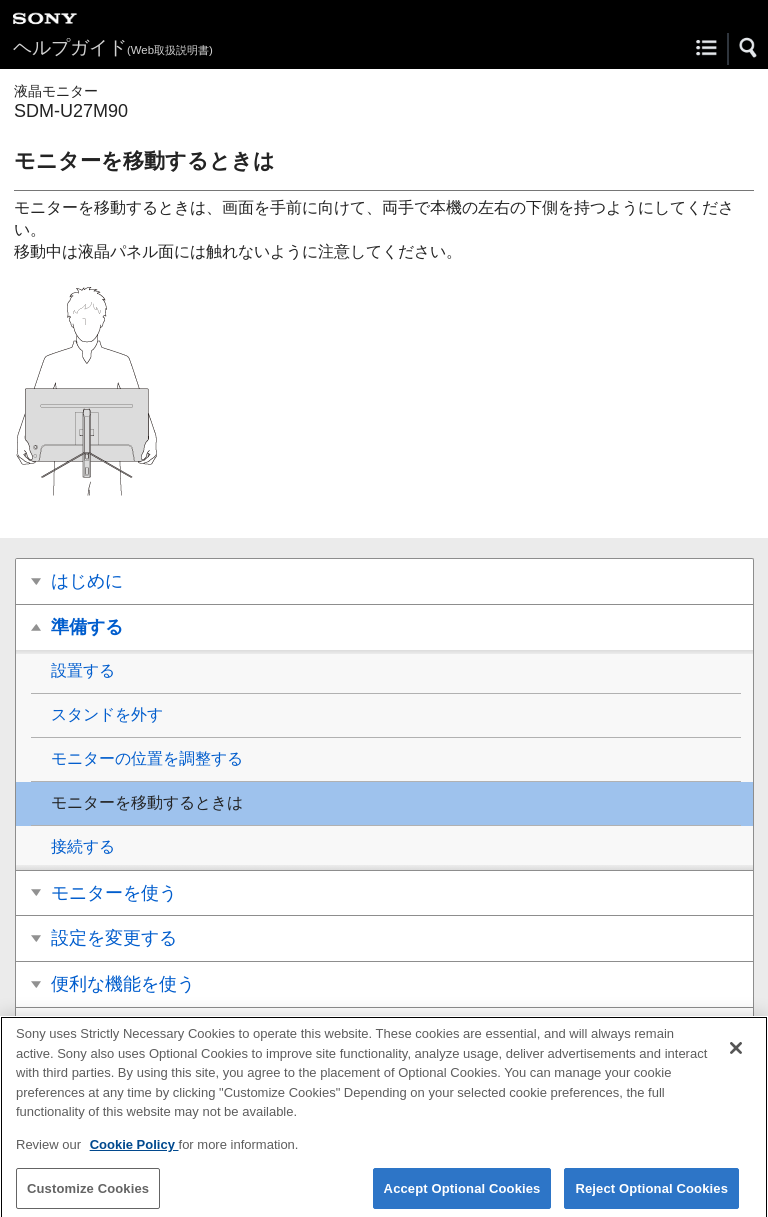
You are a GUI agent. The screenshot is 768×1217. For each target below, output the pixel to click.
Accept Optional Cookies (462, 1194)
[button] (749, 48)
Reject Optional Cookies (651, 1194)
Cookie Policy (134, 1150)
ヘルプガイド (113, 47)
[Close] (736, 1055)
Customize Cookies (88, 1194)
